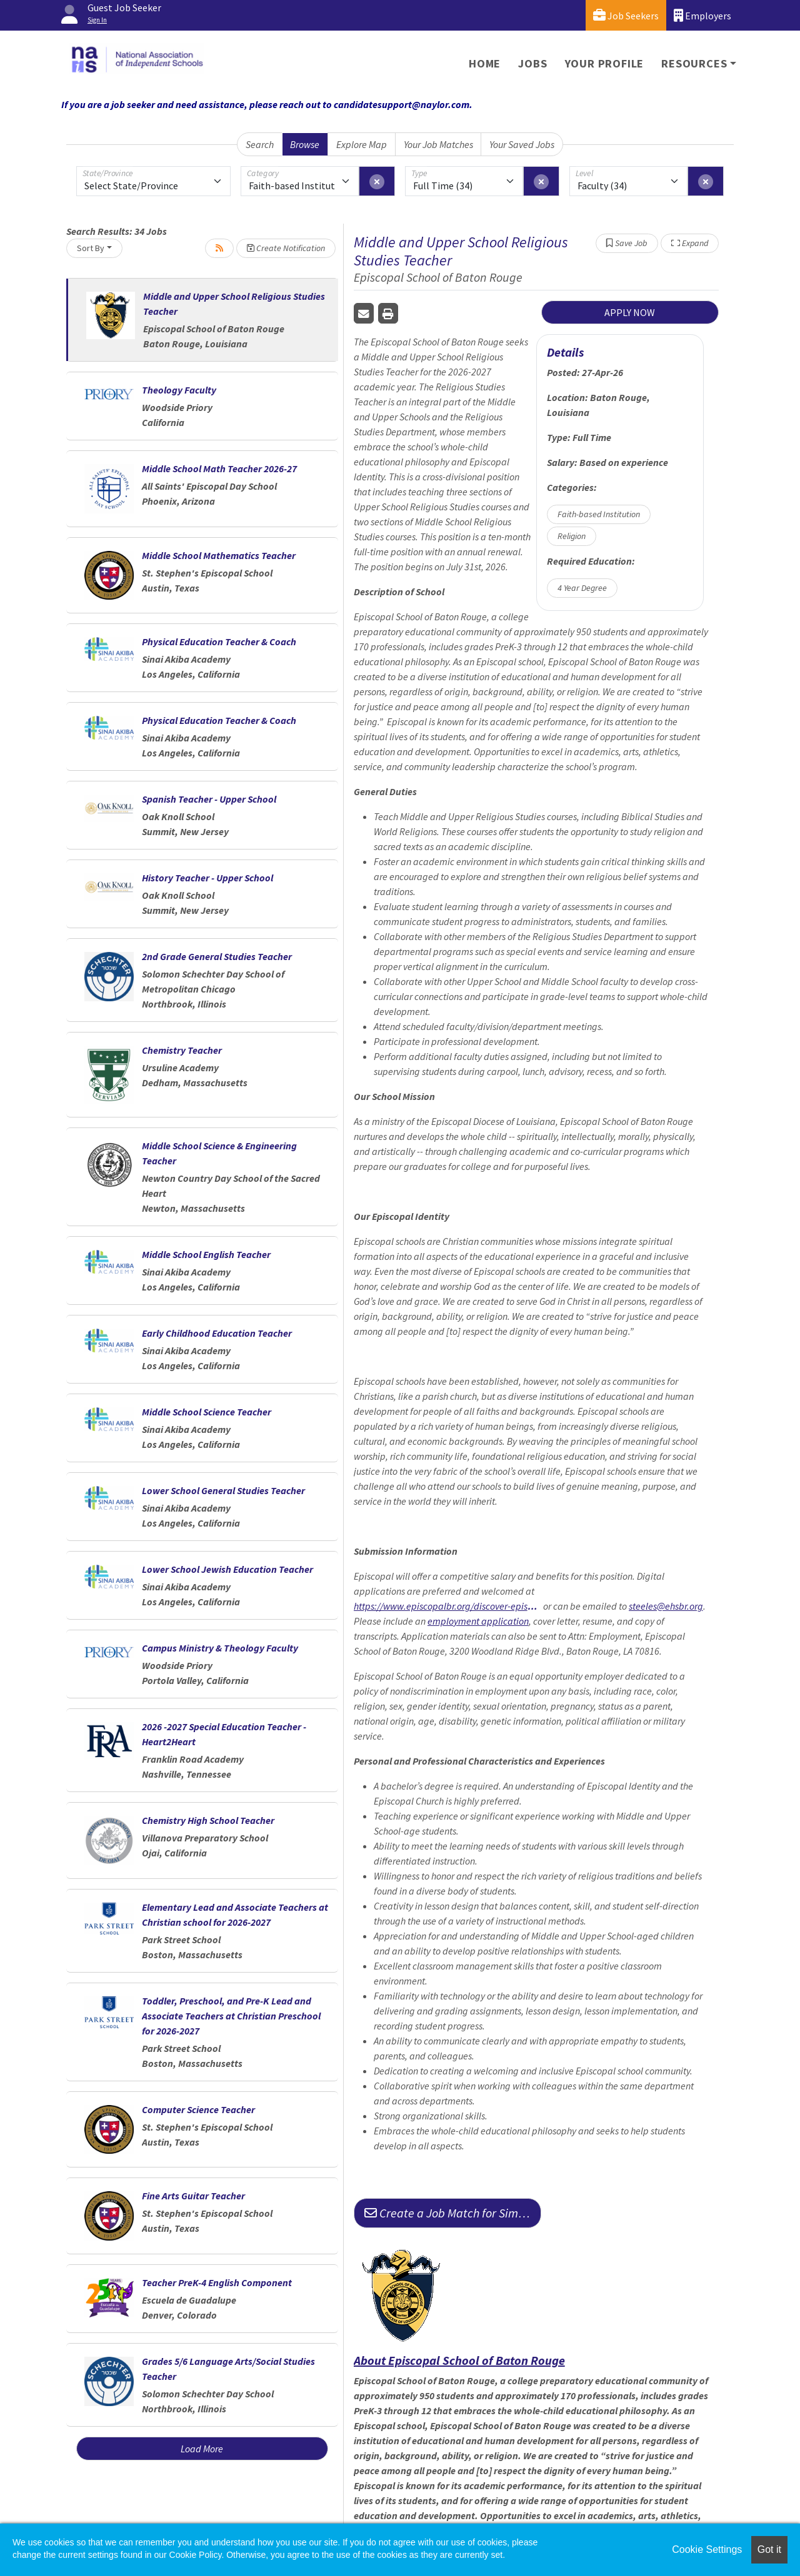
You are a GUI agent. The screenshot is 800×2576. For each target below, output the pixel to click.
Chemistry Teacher (182, 1050)
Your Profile (604, 63)
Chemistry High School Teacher (208, 1820)
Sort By (90, 248)
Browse (304, 144)
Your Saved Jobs (521, 144)
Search (260, 144)
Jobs (532, 63)
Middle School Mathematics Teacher (219, 555)
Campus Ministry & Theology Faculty (220, 1648)
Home (485, 63)
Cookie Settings (707, 2549)
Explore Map (361, 144)
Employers (702, 15)
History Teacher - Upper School (207, 877)
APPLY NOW (629, 312)
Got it (769, 2549)
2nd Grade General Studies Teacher (217, 956)
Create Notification (286, 248)
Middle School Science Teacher (206, 1411)
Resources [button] (694, 63)
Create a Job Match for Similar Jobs (452, 2213)
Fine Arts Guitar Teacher (193, 2195)
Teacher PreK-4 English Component (217, 2282)
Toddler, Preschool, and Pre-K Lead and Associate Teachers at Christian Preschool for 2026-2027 (231, 2015)
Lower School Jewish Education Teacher (227, 1569)
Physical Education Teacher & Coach (219, 641)
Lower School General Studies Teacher (223, 1490)
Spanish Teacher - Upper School (209, 799)
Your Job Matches (438, 144)
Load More (202, 2448)
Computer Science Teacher (198, 2109)
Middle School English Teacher (206, 1254)
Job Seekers (626, 15)
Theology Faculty (179, 390)
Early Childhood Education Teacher (217, 1333)
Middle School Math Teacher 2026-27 (219, 468)
